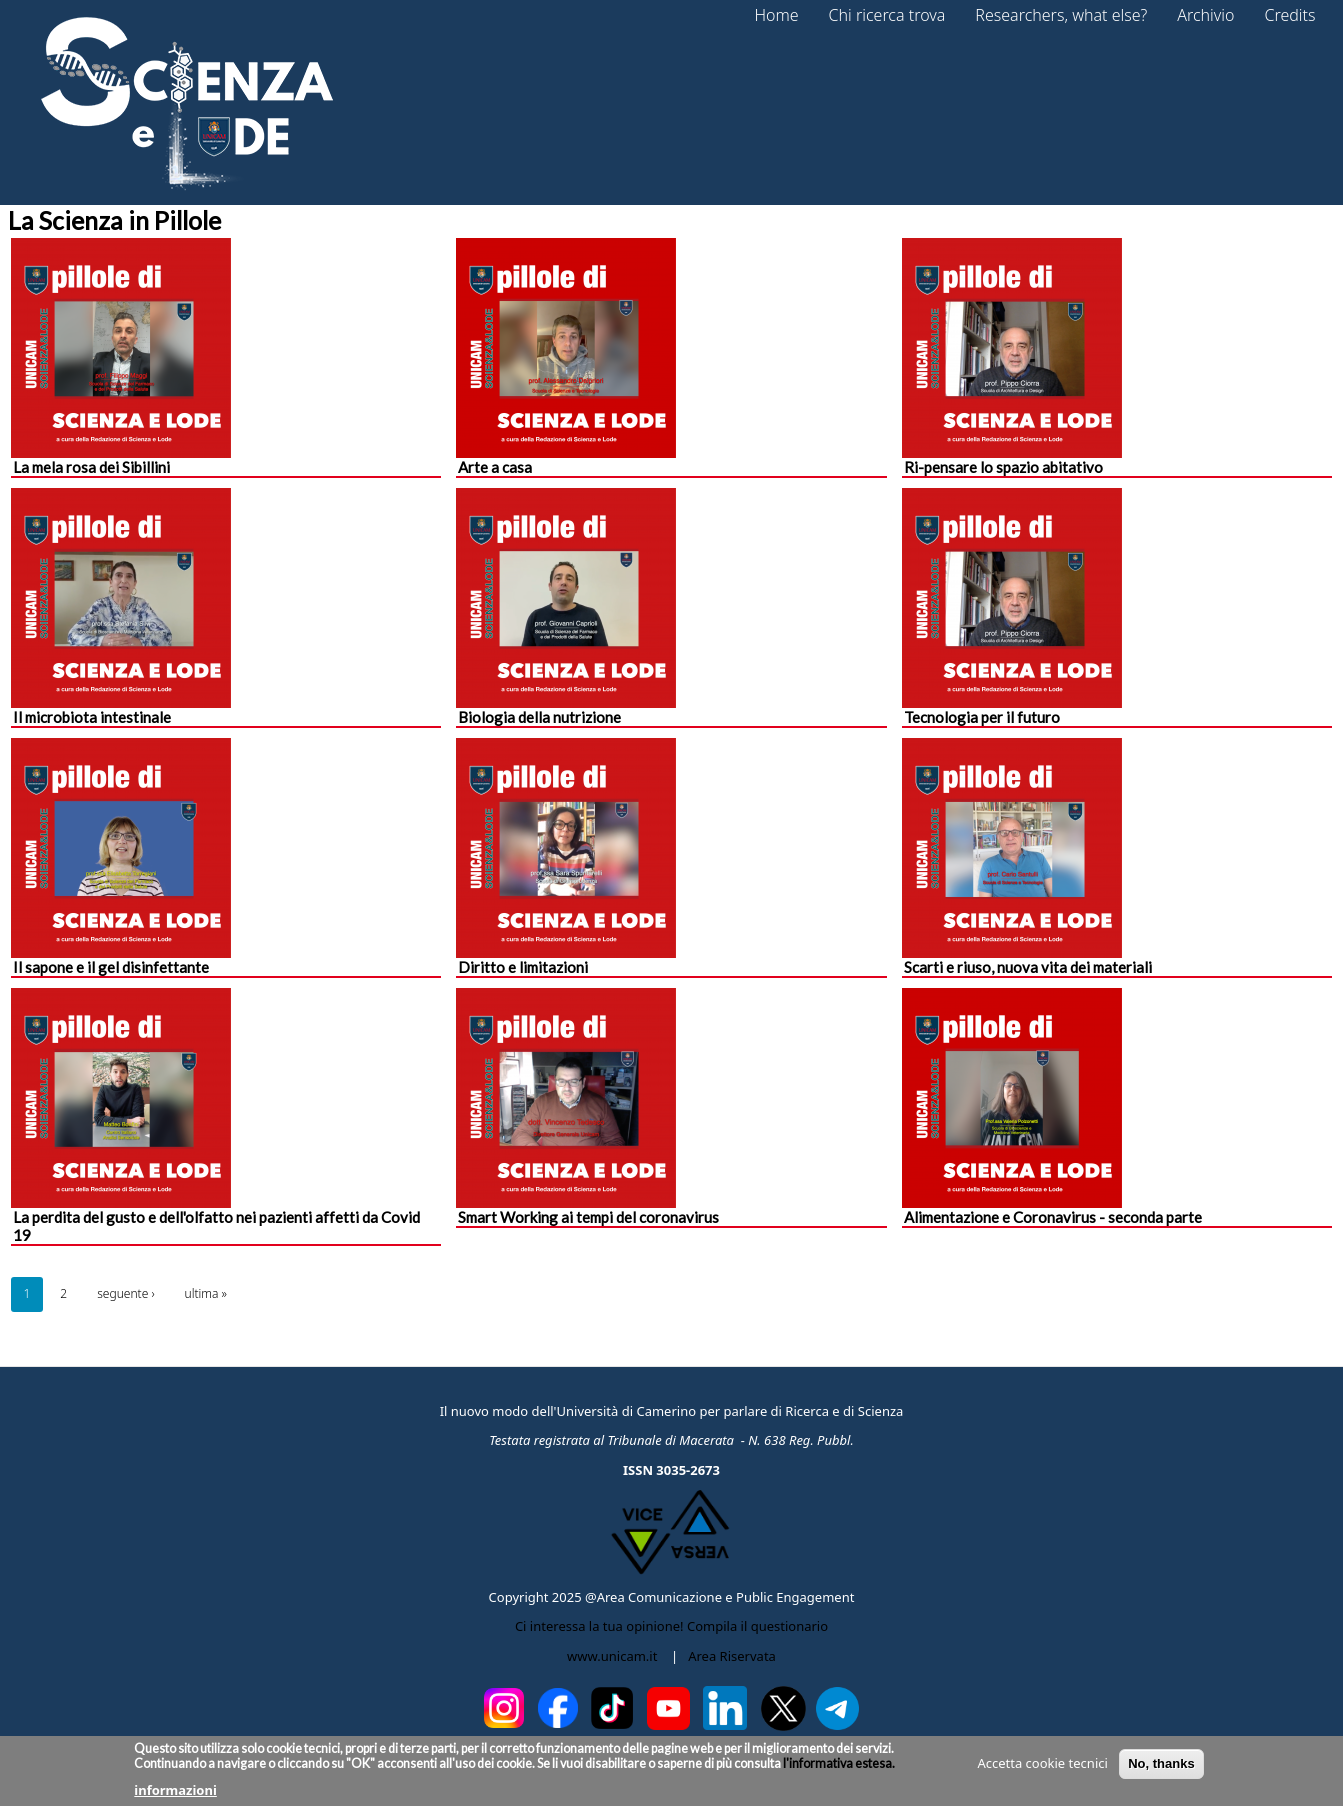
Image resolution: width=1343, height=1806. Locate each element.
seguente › (125, 1293)
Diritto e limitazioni (523, 967)
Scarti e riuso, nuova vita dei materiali (1028, 967)
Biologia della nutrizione (539, 717)
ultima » (206, 1293)
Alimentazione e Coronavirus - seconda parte (1053, 1217)
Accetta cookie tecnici (1042, 1768)
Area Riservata (732, 1656)
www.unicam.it (612, 1656)
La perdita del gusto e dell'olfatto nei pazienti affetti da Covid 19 (216, 1226)
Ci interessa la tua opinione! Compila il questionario (671, 1626)
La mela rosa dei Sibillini (91, 467)
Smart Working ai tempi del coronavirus (588, 1217)
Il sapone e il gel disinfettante (111, 967)
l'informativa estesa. (838, 1768)
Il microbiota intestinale (92, 717)
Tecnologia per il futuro (982, 717)
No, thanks (1161, 1768)
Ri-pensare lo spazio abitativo (1003, 467)
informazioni (175, 1795)
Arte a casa (495, 467)
